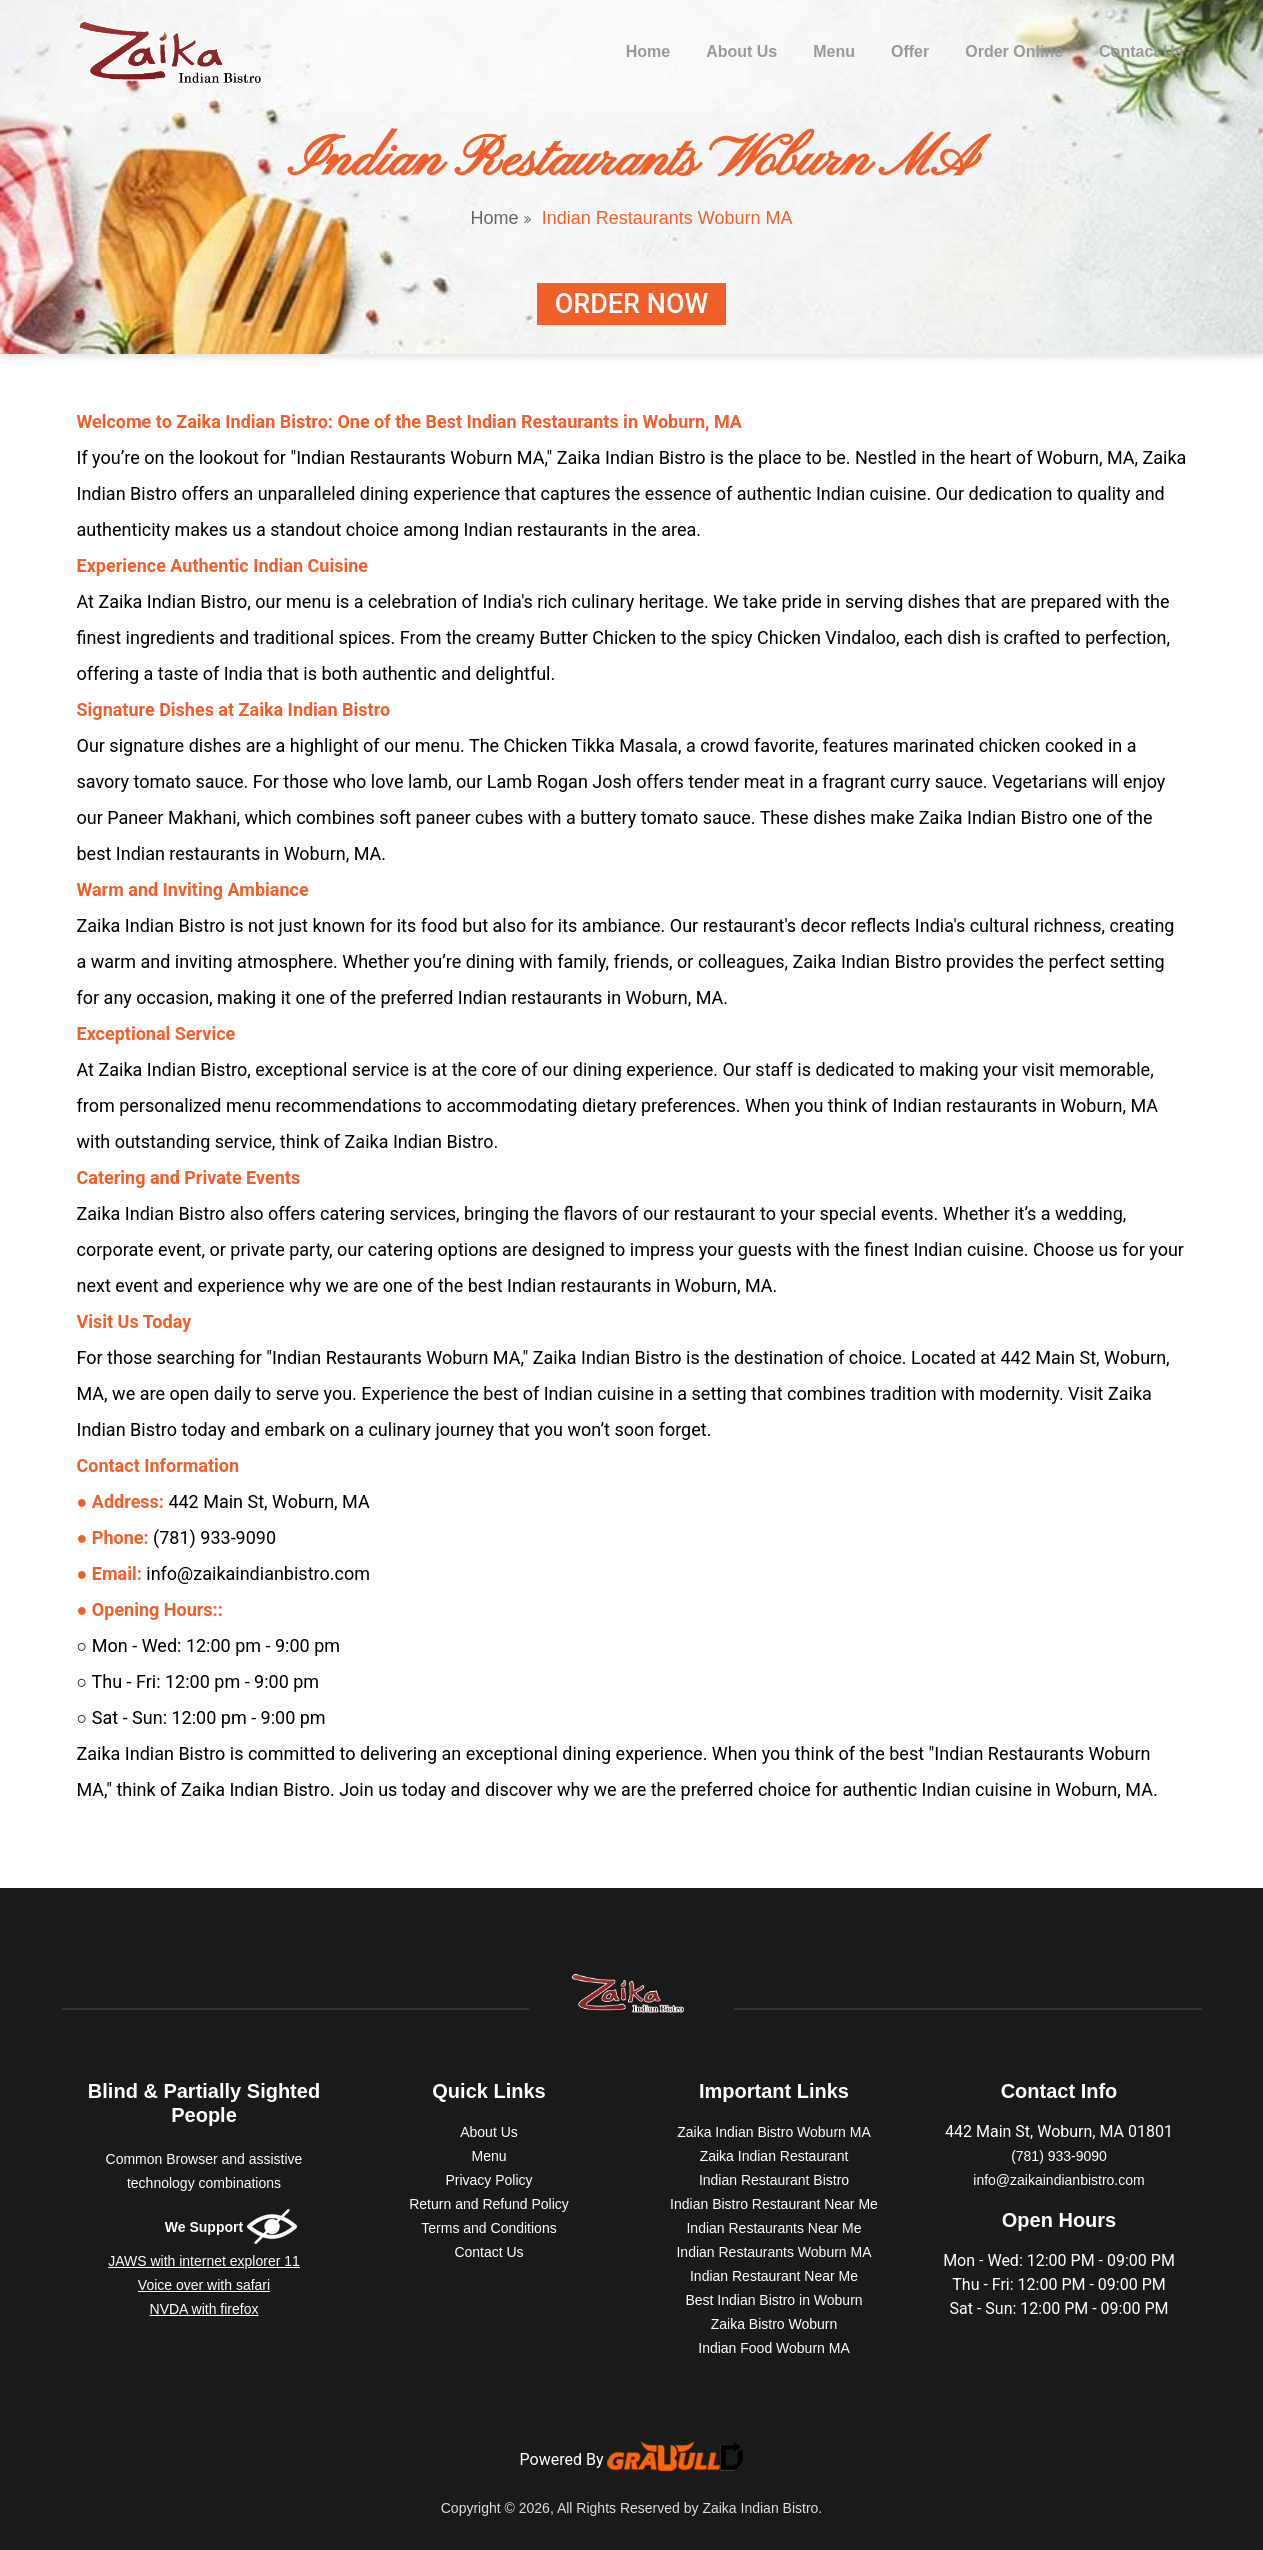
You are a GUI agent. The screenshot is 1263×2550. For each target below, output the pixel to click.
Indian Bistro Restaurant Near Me (774, 2204)
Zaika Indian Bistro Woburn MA (774, 2132)
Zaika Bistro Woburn (774, 2324)
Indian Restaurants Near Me (773, 2228)
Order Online (1014, 51)
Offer (910, 51)
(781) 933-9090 (1059, 2156)
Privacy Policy (488, 2180)
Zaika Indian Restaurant (774, 2156)
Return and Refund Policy (489, 2204)
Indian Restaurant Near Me (774, 2276)
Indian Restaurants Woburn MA (773, 2252)
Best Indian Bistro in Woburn (773, 2300)
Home (652, 49)
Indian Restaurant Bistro (774, 2180)
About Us (741, 51)
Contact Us (1141, 51)
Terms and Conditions (488, 2228)
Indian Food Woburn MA (774, 2348)
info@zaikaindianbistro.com (1058, 2180)
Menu (834, 51)
